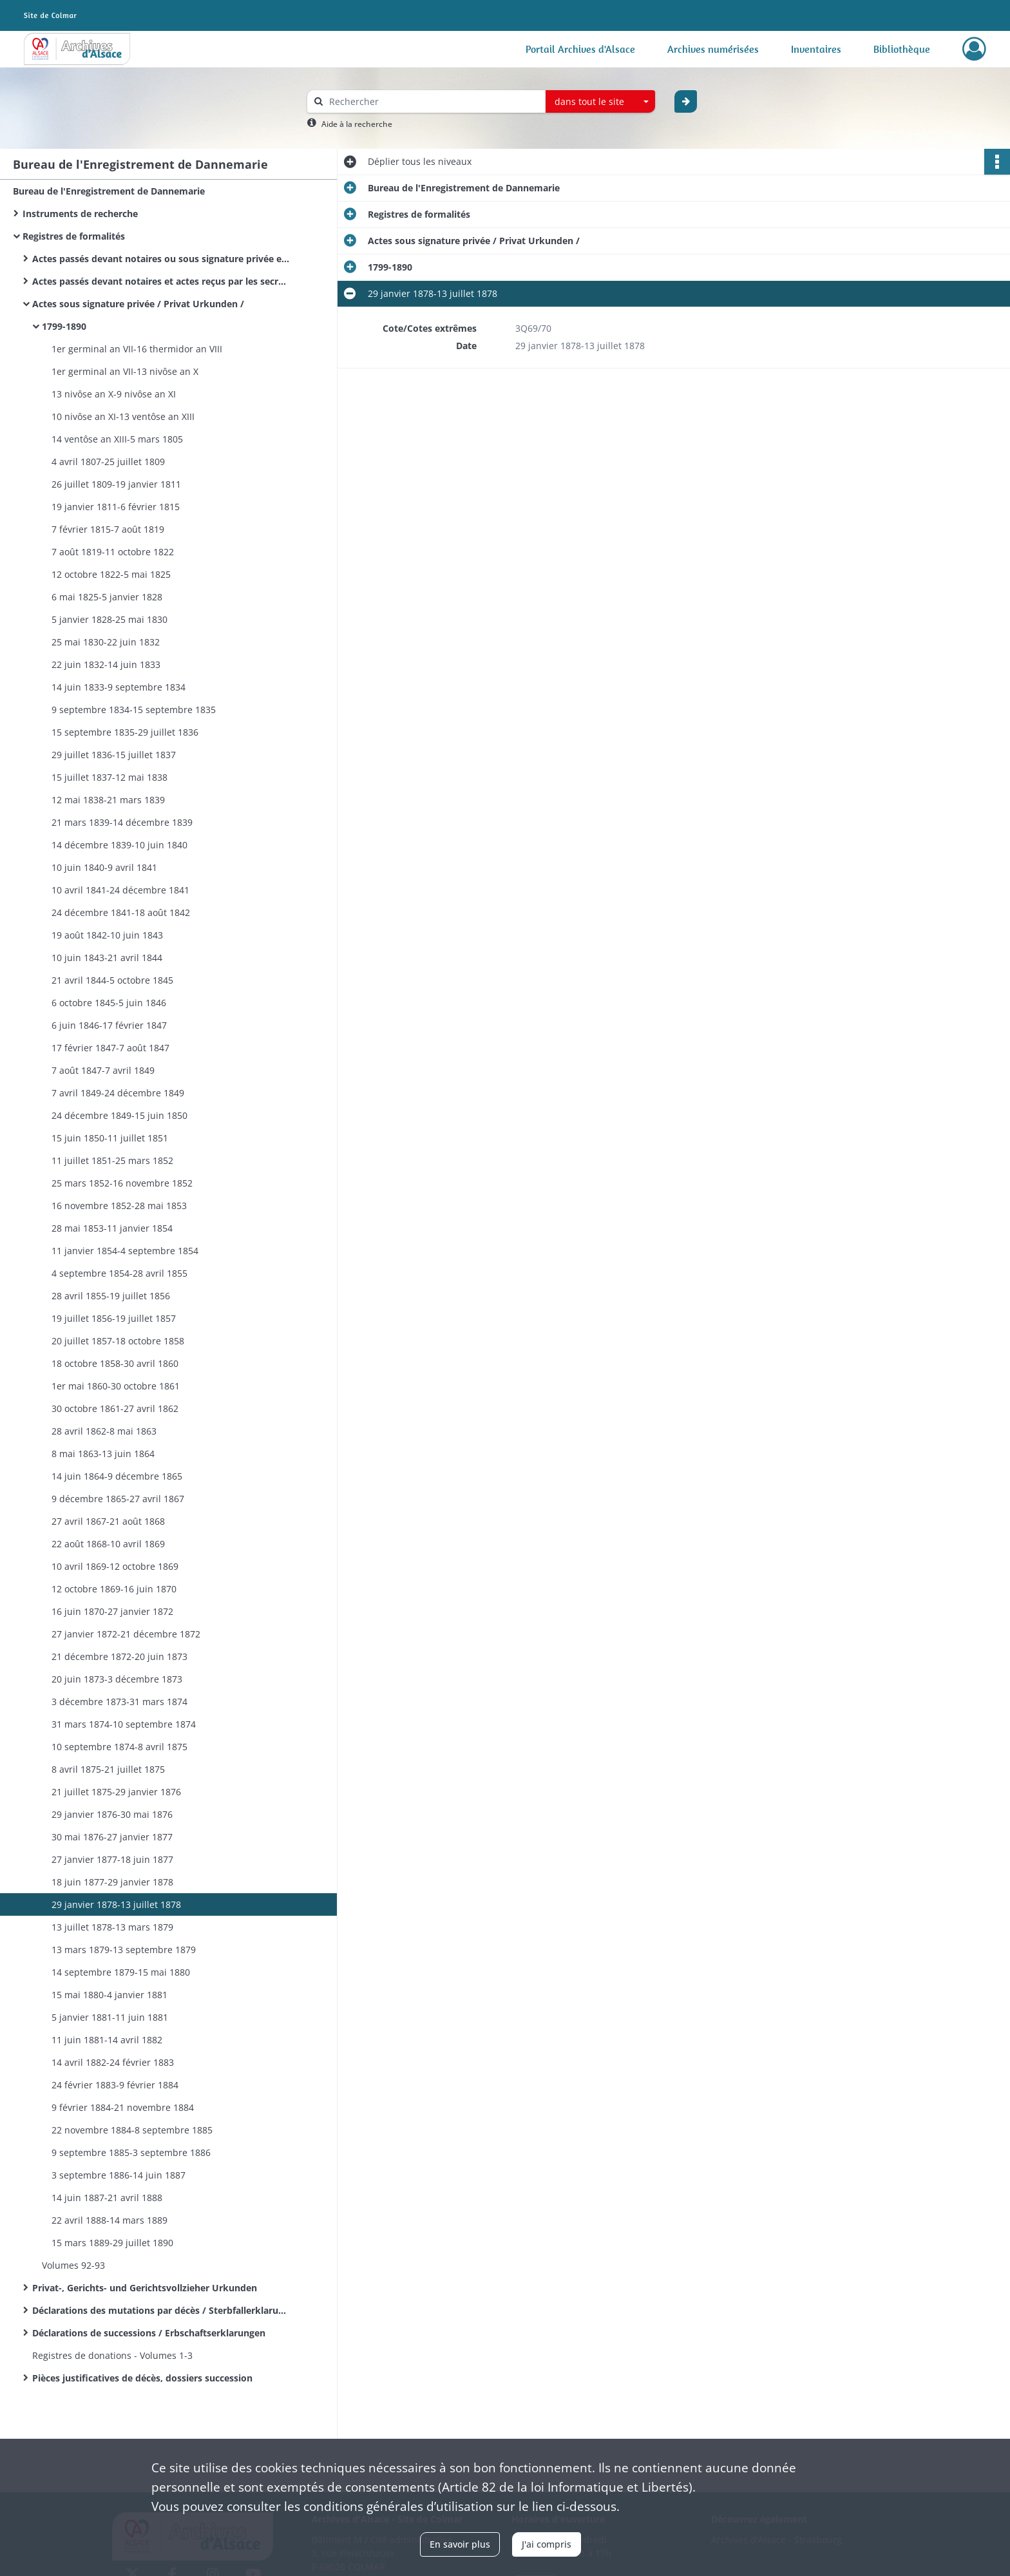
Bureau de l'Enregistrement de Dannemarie (109, 191)
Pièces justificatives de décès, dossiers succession (142, 2378)
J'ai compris (546, 2544)
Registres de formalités (74, 236)
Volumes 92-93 (73, 2265)
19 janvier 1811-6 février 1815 (116, 507)
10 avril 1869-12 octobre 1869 (115, 1566)
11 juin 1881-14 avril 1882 (107, 2040)
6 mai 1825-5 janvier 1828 (107, 597)
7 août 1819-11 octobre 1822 (113, 552)
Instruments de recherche (80, 213)
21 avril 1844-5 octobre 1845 (112, 980)
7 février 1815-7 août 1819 (108, 529)
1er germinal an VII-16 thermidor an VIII (137, 349)
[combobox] (600, 101)
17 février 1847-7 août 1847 (110, 1048)
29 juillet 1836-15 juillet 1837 (114, 755)
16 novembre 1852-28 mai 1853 (119, 1205)
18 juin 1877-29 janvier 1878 (112, 1882)
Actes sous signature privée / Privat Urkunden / (138, 304)
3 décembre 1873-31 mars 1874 (119, 1701)
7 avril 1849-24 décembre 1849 (118, 1093)
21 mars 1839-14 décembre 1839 (122, 822)
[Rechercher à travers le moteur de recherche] (433, 101)
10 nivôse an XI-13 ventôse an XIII (123, 416)
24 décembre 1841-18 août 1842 (121, 912)
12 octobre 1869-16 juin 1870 (114, 1589)
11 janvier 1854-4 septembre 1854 (125, 1251)
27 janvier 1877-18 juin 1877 (112, 1859)
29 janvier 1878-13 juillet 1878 (116, 1904)
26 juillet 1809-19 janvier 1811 (116, 484)
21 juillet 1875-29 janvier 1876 (116, 1792)
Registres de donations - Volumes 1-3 (112, 2355)
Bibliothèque (901, 49)
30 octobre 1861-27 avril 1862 (115, 1408)
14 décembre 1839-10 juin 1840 (119, 845)
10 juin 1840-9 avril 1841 (104, 867)
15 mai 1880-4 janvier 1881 (109, 1995)
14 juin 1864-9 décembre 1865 (117, 1476)
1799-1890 (64, 326)
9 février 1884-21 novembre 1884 (123, 2107)
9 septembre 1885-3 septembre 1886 (131, 2152)
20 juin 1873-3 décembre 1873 (117, 1679)
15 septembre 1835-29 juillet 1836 (125, 732)
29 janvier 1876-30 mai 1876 (112, 1814)
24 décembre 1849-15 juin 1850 (119, 1115)
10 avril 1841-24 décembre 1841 (120, 890)
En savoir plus (460, 2544)
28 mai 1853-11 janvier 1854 (112, 1228)
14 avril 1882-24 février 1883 (113, 2062)
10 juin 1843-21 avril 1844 (107, 957)
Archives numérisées (713, 49)
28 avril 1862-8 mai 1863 (104, 1431)
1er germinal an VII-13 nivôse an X (125, 371)
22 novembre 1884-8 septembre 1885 (132, 2130)
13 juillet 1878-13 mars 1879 (112, 1927)
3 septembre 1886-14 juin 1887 (119, 2175)
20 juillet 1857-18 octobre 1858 (118, 1341)
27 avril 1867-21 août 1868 (108, 1521)
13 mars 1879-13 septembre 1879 (124, 1949)
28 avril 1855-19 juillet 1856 (111, 1296)
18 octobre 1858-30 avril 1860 (115, 1363)
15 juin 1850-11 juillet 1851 (110, 1138)
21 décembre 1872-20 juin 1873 (119, 1656)
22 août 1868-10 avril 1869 (108, 1544)
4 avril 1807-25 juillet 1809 (108, 461)
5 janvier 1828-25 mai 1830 (109, 619)
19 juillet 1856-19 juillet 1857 (114, 1318)
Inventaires (816, 49)
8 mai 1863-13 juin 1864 (103, 1453)
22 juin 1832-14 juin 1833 (106, 664)
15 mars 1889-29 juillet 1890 (112, 2243)
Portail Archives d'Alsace (580, 49)
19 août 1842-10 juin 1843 (107, 935)
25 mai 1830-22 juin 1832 (106, 642)
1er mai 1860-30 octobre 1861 (116, 1386)
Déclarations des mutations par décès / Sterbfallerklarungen (161, 2310)
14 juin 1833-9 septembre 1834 (119, 687)
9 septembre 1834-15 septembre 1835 (134, 709)
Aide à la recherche (356, 124)
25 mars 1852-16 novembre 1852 (122, 1183)
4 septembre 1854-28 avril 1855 (119, 1273)
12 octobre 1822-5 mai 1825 (111, 574)
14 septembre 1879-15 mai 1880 (121, 1972)
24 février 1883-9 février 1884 (115, 2085)
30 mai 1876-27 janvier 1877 (112, 1837)
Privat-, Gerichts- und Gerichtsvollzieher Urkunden (144, 2288)
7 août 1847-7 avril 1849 (103, 1070)
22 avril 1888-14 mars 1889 (109, 2220)
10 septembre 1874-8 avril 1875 (119, 1747)
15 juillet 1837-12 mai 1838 (109, 777)
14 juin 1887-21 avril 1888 (107, 2197)
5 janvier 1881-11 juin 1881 (110, 2017)
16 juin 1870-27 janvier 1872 (112, 1611)
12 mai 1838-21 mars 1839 (108, 800)
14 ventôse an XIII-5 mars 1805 (117, 439)
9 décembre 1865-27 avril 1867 (118, 1499)
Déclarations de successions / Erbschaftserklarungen (148, 2333)
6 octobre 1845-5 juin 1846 (109, 1003)
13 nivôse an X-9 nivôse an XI (114, 394)
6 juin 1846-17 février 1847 (109, 1025)
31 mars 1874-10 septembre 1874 (124, 1724)
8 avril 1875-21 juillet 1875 (108, 1769)
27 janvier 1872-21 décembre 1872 (126, 1634)
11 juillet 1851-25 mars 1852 (112, 1160)
